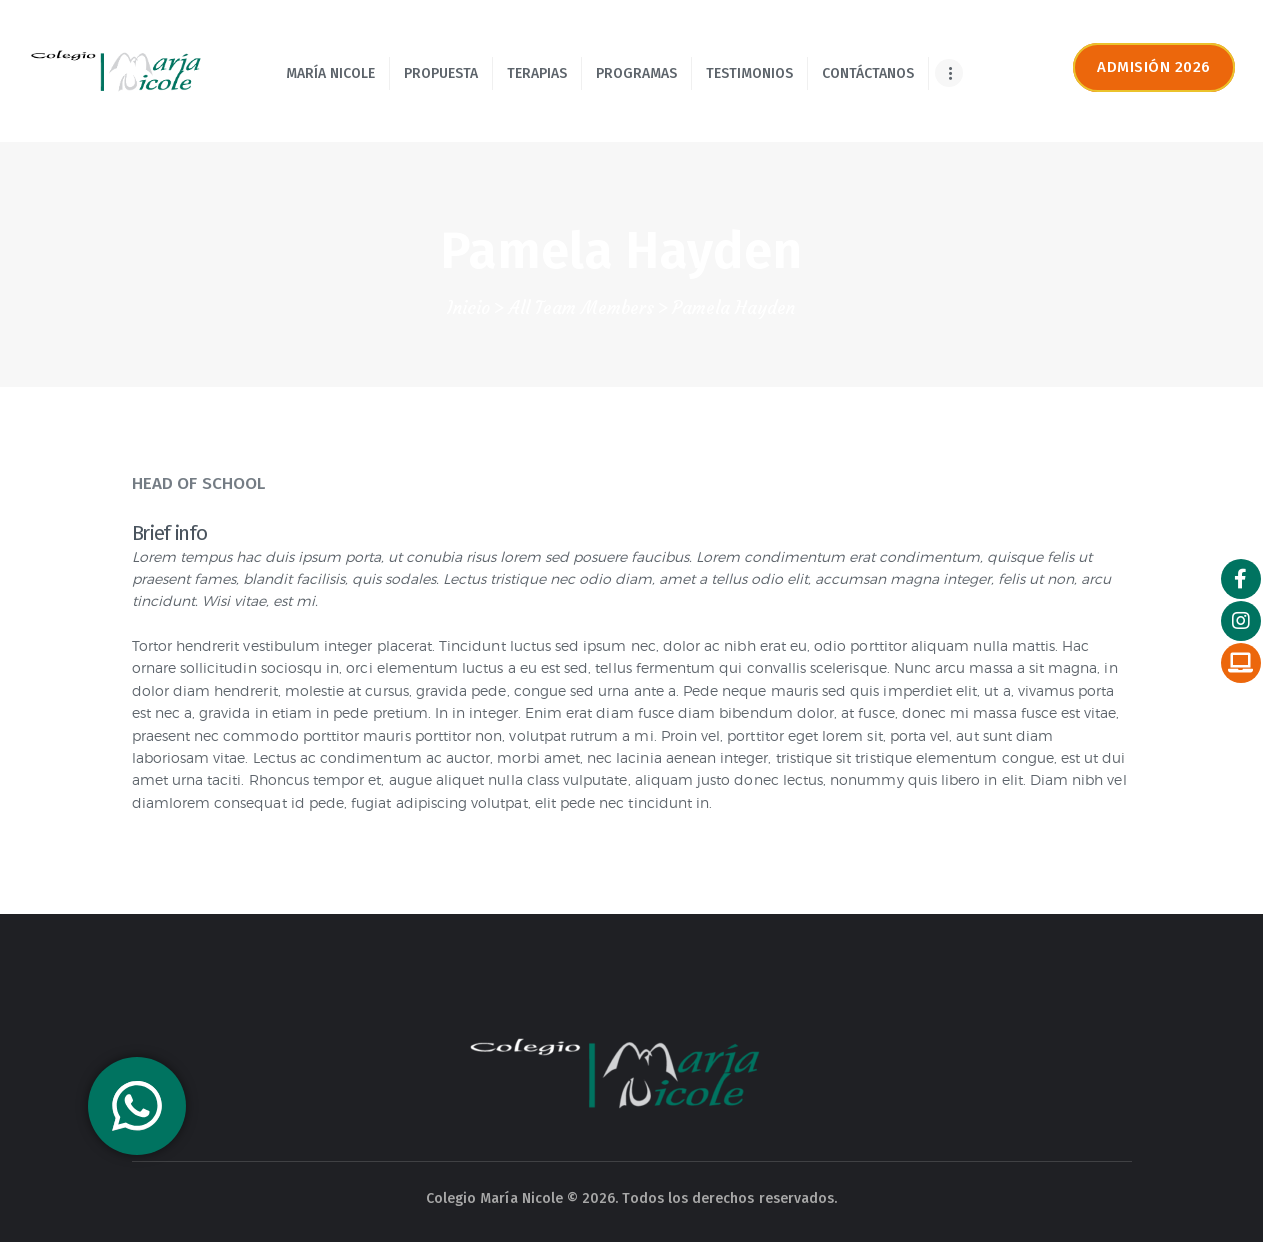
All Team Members (581, 308)
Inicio (468, 308)
